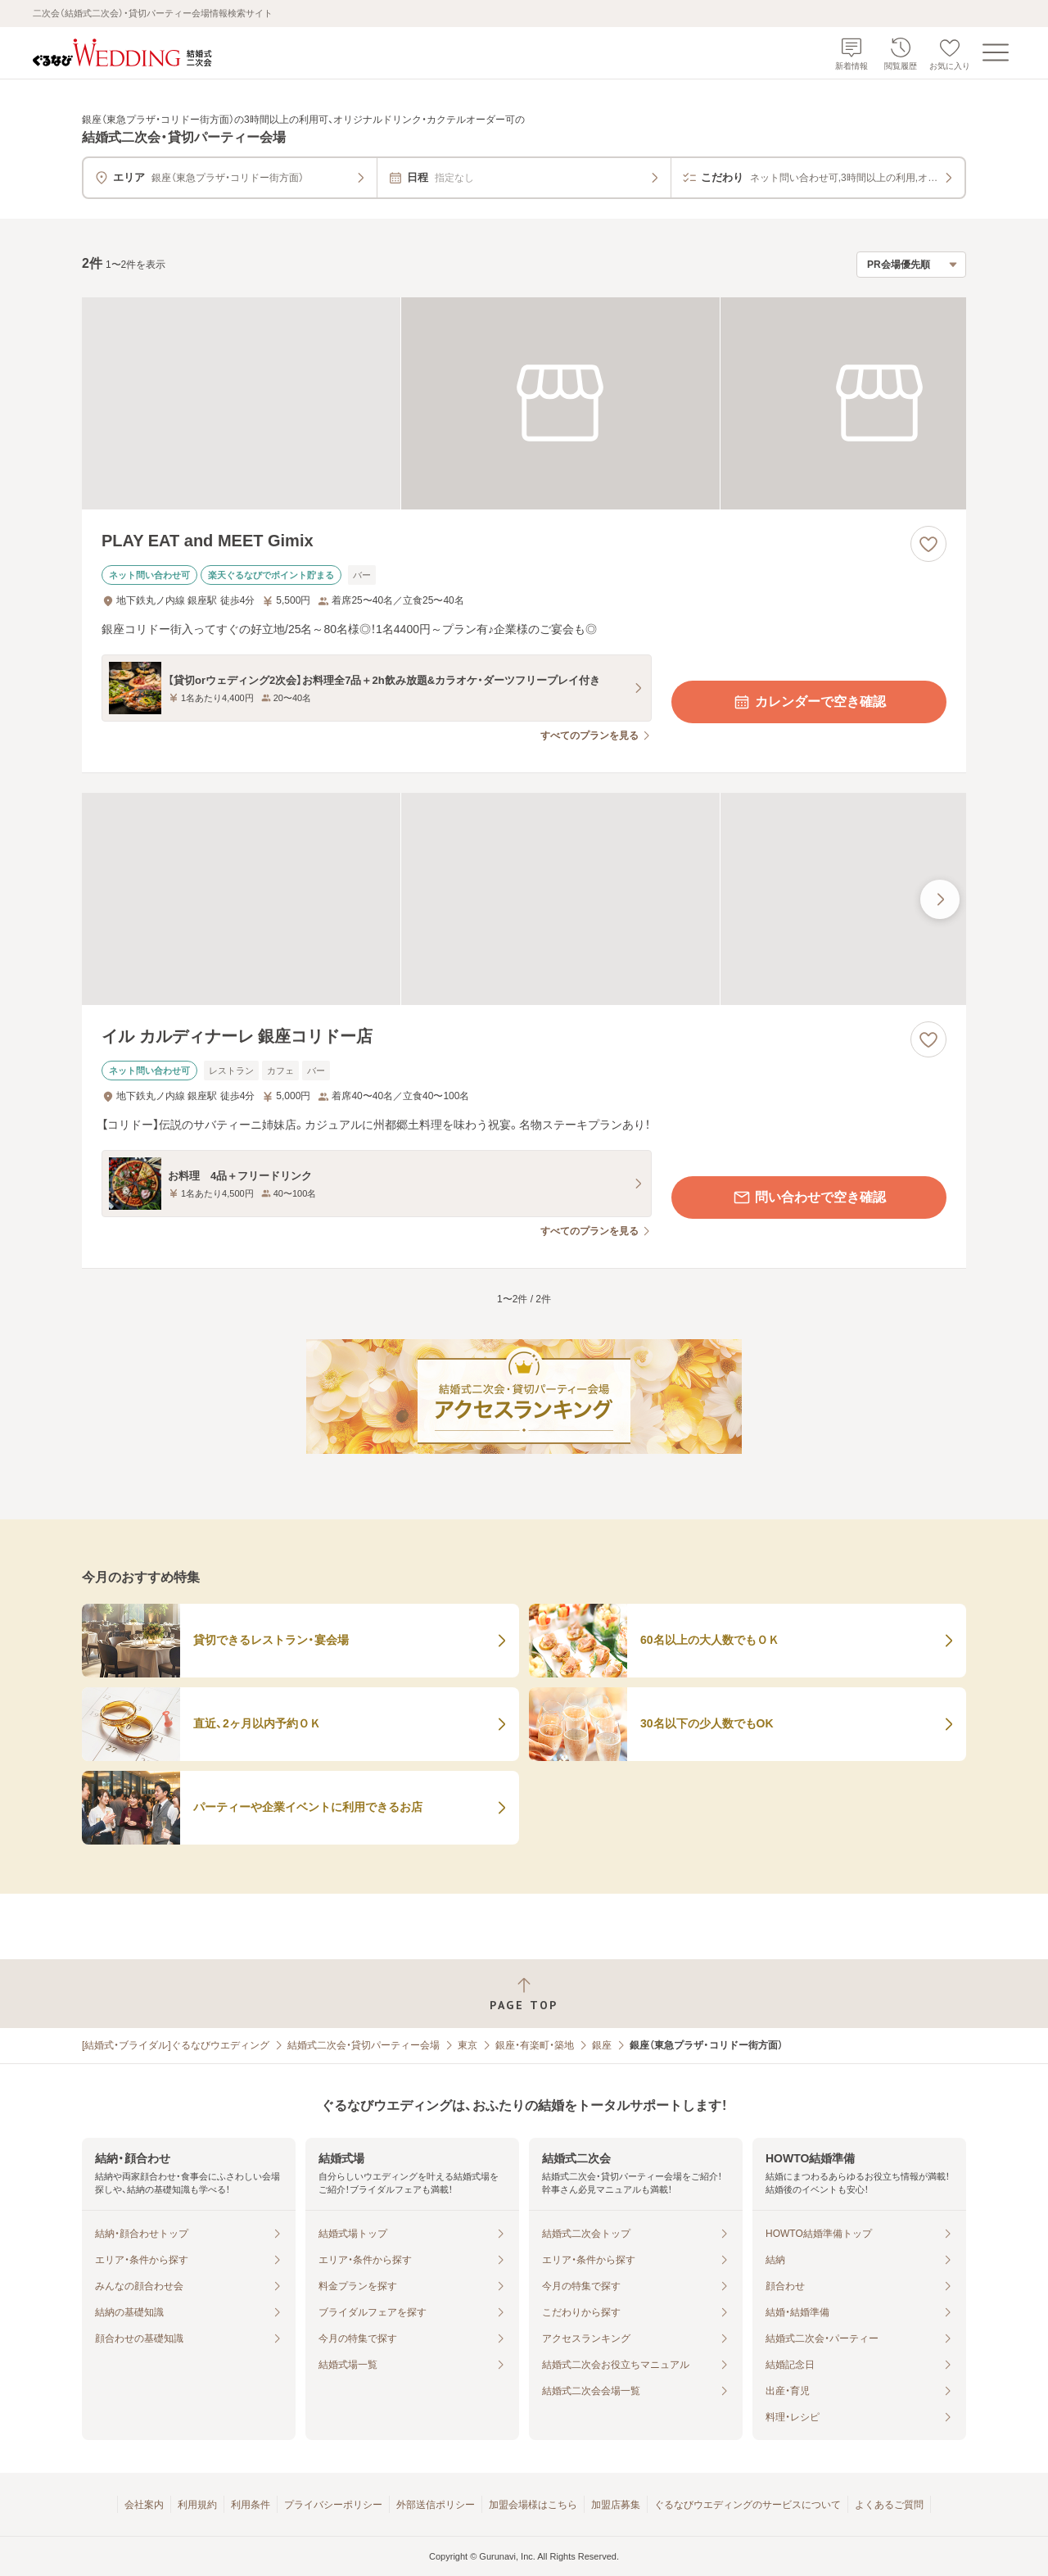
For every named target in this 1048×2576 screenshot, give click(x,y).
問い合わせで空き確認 (809, 1197)
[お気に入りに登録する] (928, 544)
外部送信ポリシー (435, 2504)
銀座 (602, 2045)
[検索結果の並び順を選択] (911, 264)
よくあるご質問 (889, 2504)
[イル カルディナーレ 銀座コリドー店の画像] (524, 899)
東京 (467, 2045)
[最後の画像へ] (940, 899)
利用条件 (250, 2504)
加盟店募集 (615, 2504)
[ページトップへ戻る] (524, 1994)
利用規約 (197, 2504)
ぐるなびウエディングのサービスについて (747, 2504)
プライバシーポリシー (333, 2504)
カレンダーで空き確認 (809, 702)
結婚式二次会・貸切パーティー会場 (363, 2045)
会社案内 (144, 2504)
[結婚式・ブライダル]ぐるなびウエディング (175, 2045)
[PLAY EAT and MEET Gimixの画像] (524, 403)
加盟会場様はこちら (533, 2504)
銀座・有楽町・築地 (534, 2045)
